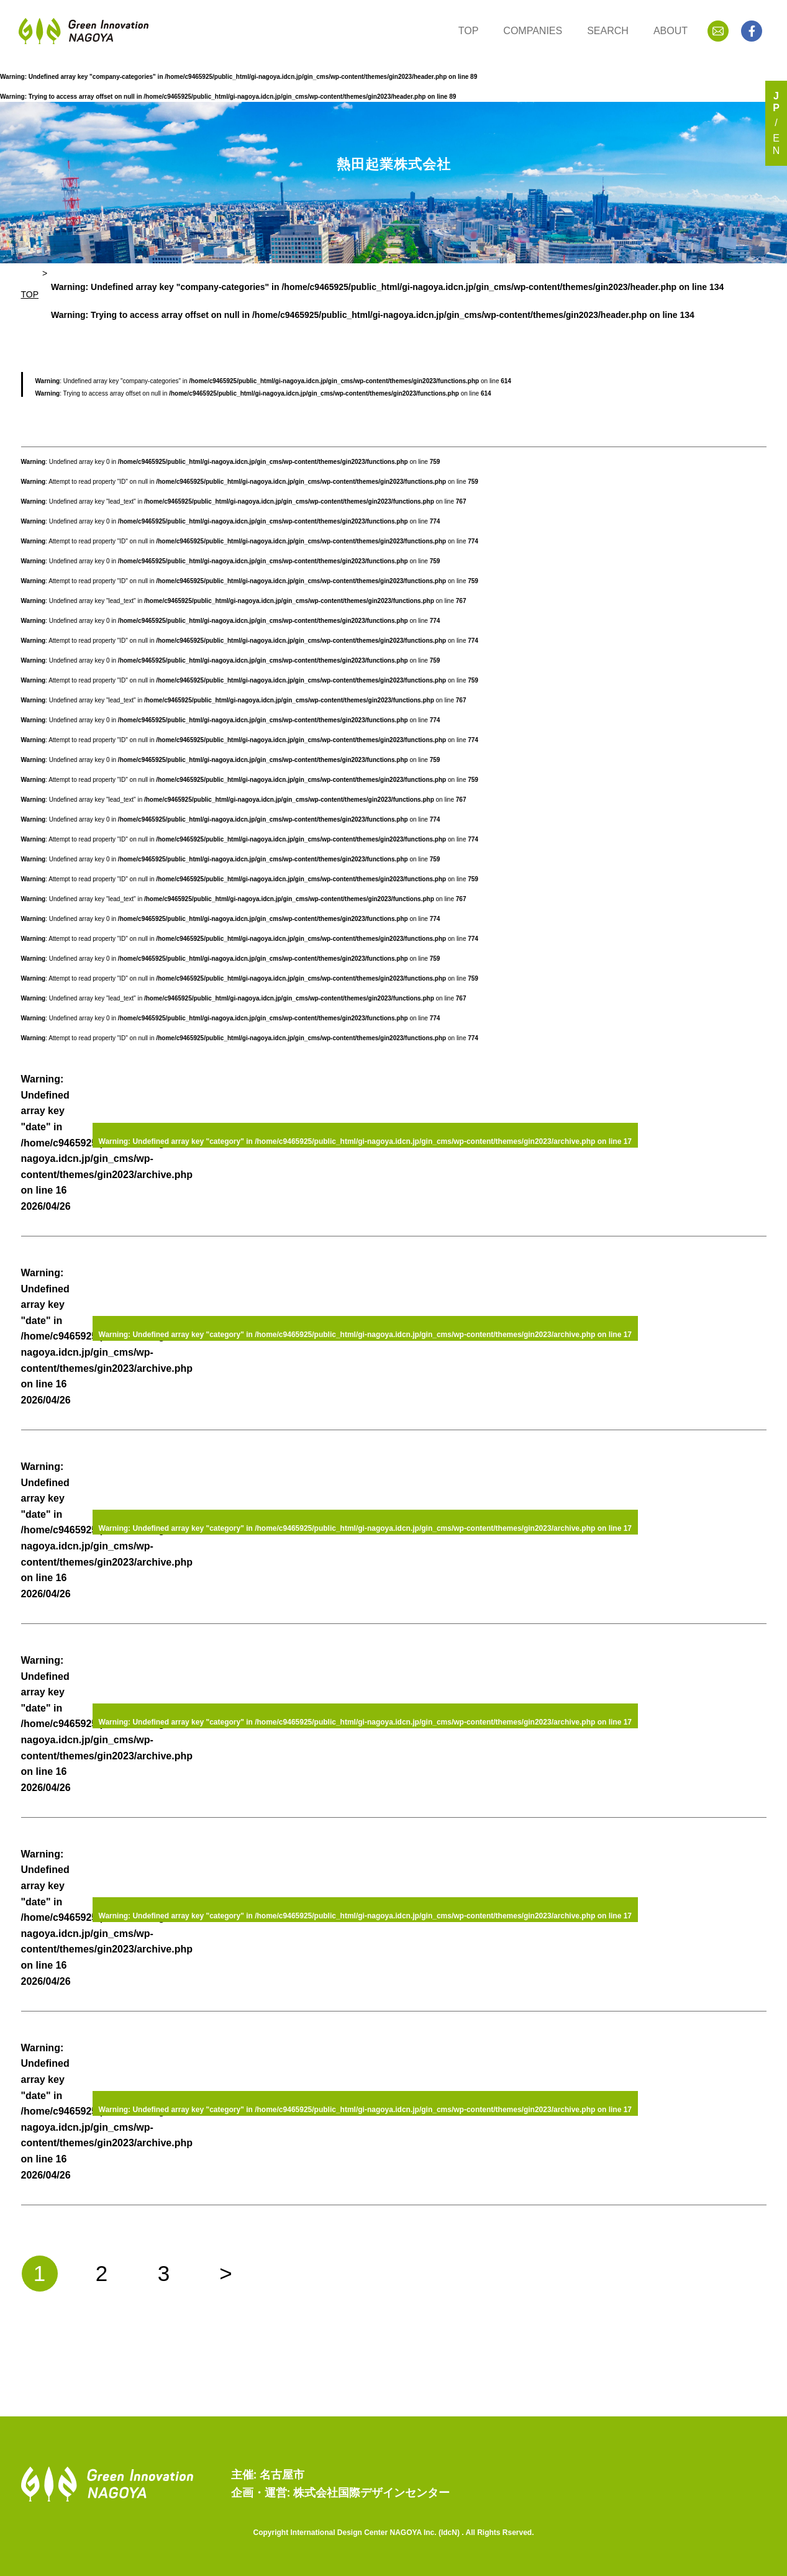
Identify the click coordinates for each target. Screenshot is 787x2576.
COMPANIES (532, 30)
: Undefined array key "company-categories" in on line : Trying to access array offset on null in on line (387, 301)
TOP (468, 30)
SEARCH (608, 30)
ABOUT (670, 30)
